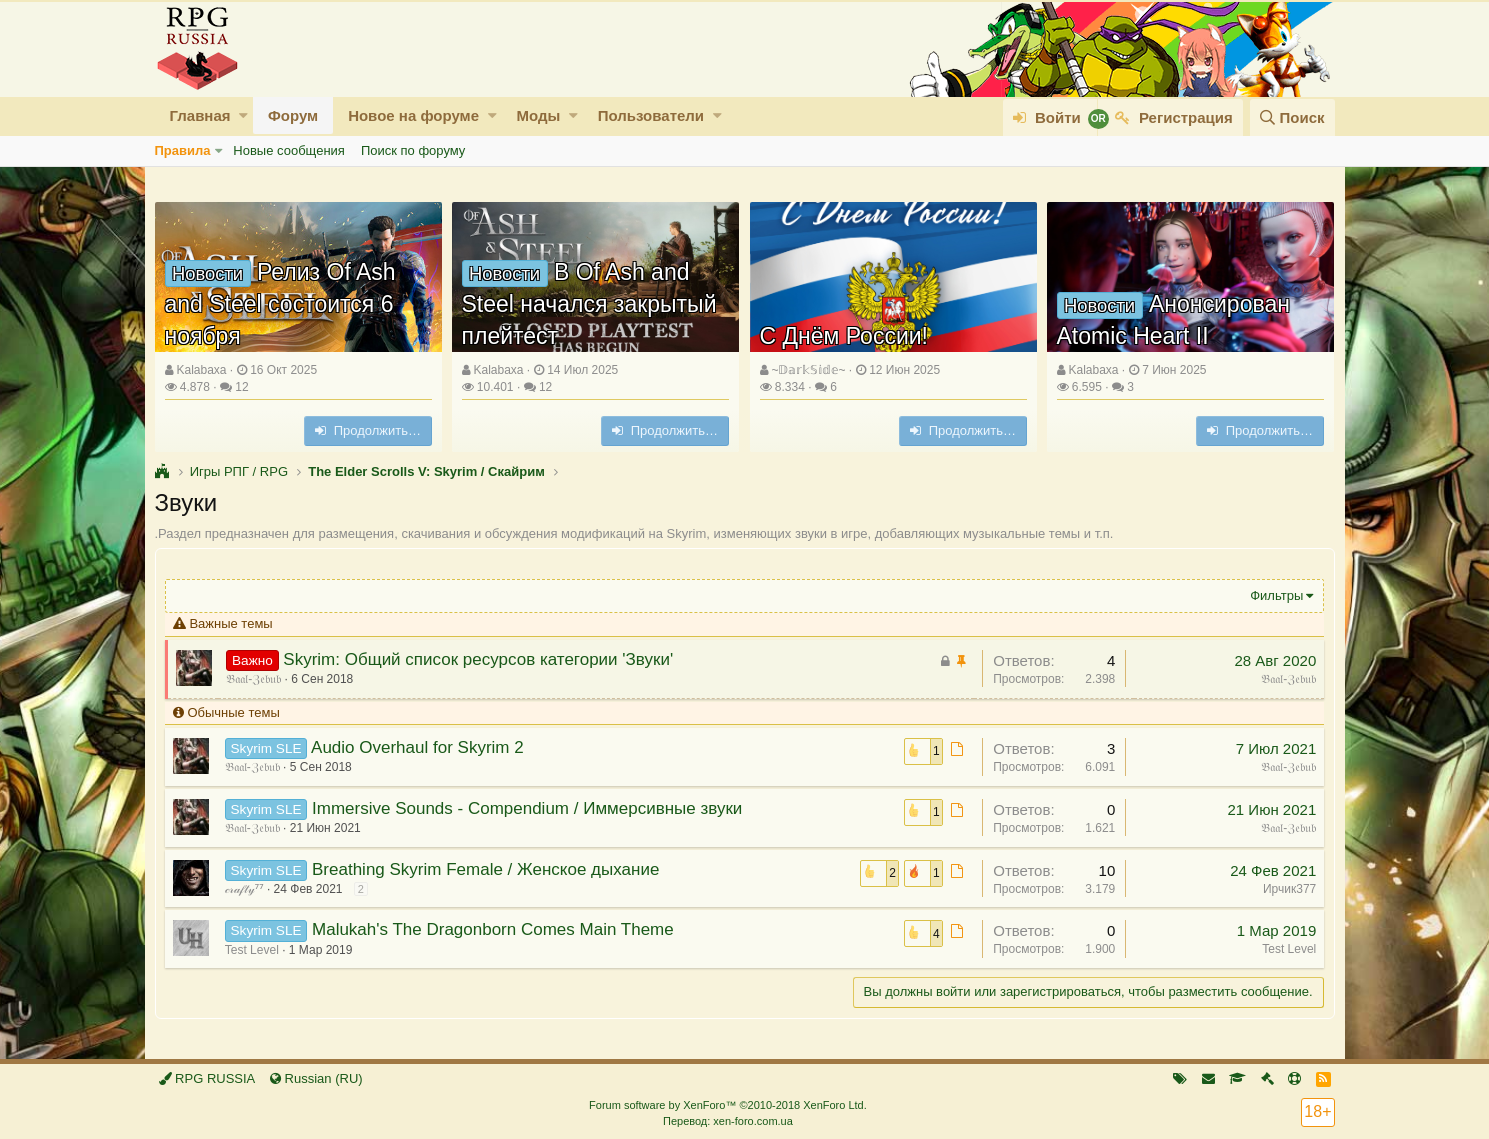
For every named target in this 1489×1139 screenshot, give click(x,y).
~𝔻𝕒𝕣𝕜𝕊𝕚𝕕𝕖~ (808, 370)
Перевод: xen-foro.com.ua (728, 1121)
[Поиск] (1292, 117)
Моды (538, 115)
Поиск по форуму (413, 150)
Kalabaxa (201, 370)
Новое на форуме (413, 115)
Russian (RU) (316, 1078)
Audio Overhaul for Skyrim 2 (418, 747)
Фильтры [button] (1275, 595)
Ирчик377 (1288, 889)
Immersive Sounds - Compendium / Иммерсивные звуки (528, 808)
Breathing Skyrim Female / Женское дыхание (486, 869)
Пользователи (651, 115)
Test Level (253, 950)
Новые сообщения (289, 150)
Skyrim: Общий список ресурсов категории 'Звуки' (479, 659)
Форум (293, 115)
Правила (183, 150)
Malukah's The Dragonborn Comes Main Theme (494, 929)
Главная (200, 115)
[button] (243, 115)
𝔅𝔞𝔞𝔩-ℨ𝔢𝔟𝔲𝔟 (254, 679)
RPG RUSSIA (207, 1078)
